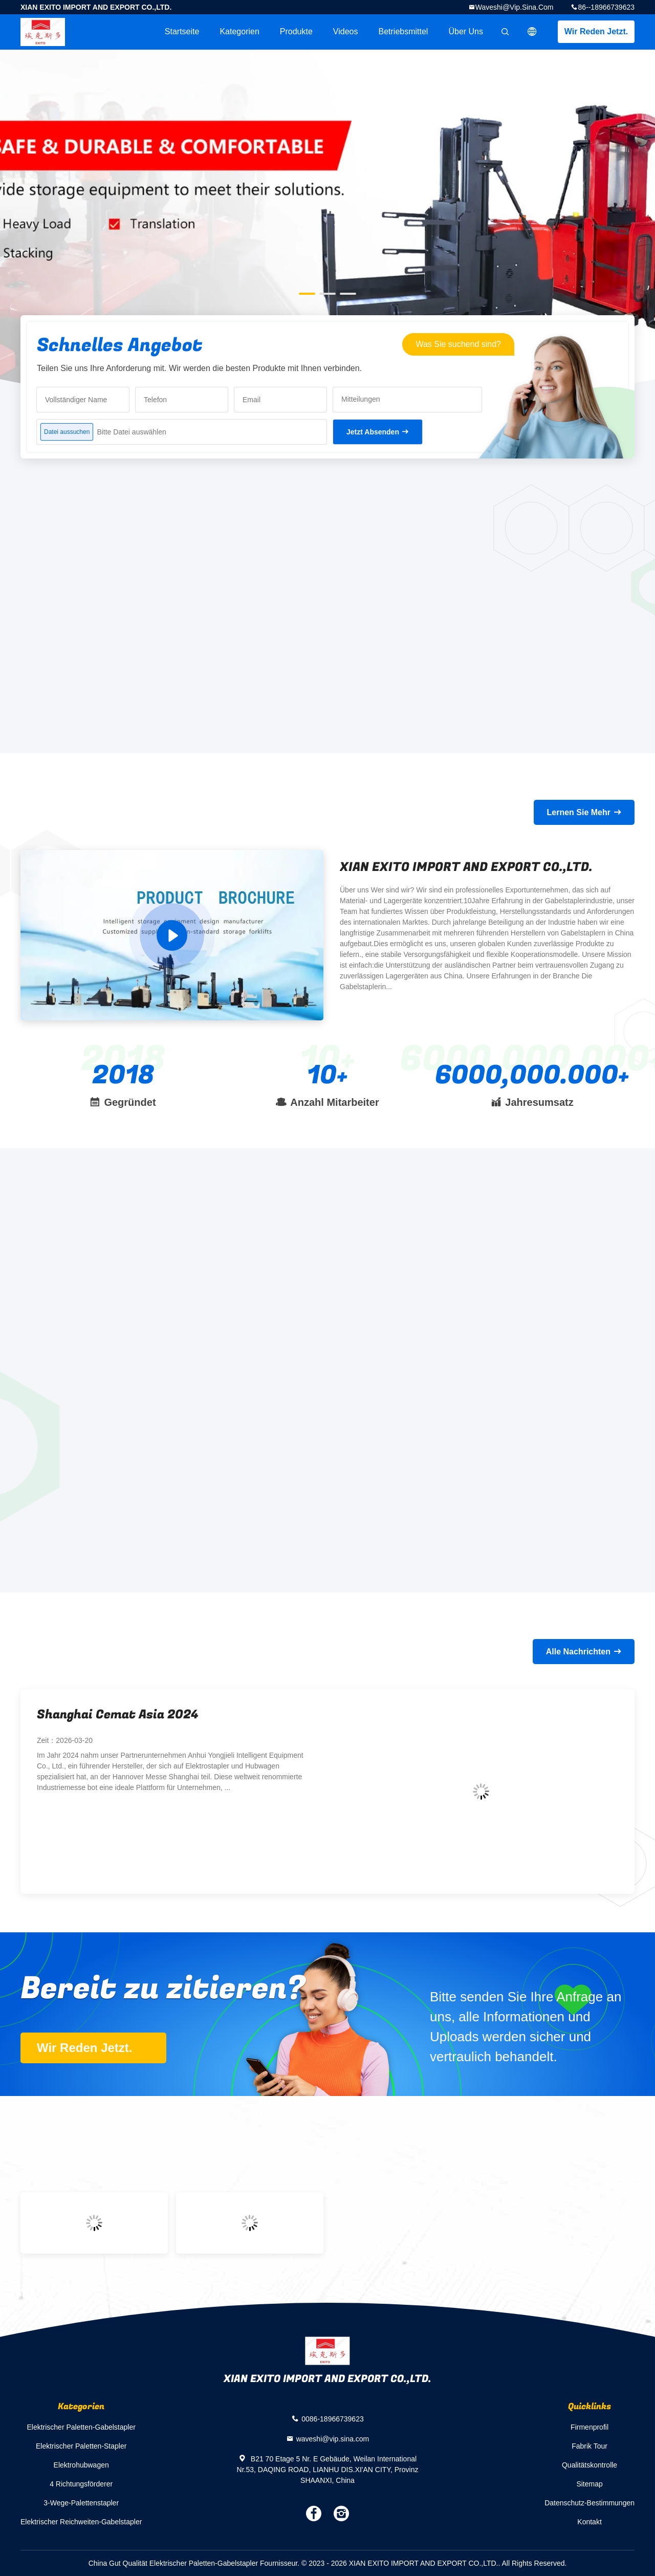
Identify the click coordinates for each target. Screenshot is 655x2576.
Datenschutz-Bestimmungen (589, 2503)
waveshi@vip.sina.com (514, 7)
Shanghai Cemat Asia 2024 (118, 1714)
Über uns (465, 31)
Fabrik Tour (589, 2446)
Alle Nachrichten (578, 1651)
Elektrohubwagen (81, 2465)
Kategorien (239, 31)
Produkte (296, 31)
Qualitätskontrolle (589, 2465)
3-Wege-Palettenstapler (81, 2503)
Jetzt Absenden (372, 432)
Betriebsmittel (403, 31)
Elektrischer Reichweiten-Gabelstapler (81, 2522)
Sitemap (589, 2484)
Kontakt (589, 2522)
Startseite (182, 31)
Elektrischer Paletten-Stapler (81, 2446)
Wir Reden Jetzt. (596, 31)
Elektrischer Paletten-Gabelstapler (81, 2427)
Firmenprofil (589, 2427)
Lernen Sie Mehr (578, 812)
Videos (345, 31)
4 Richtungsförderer (81, 2484)
